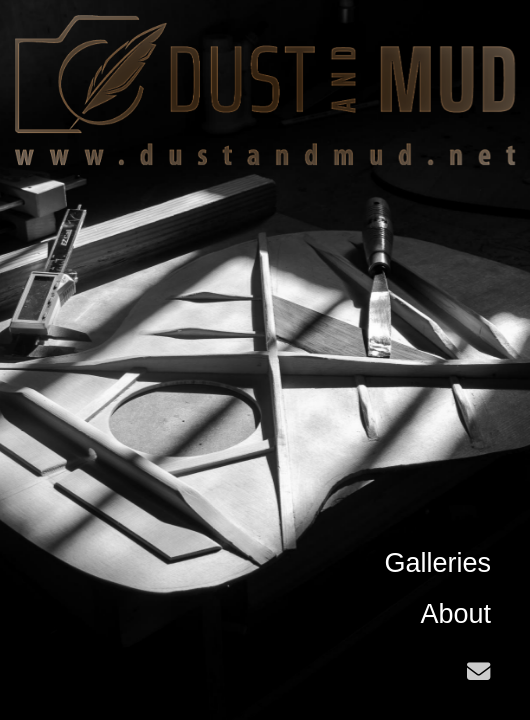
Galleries (437, 563)
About (455, 614)
